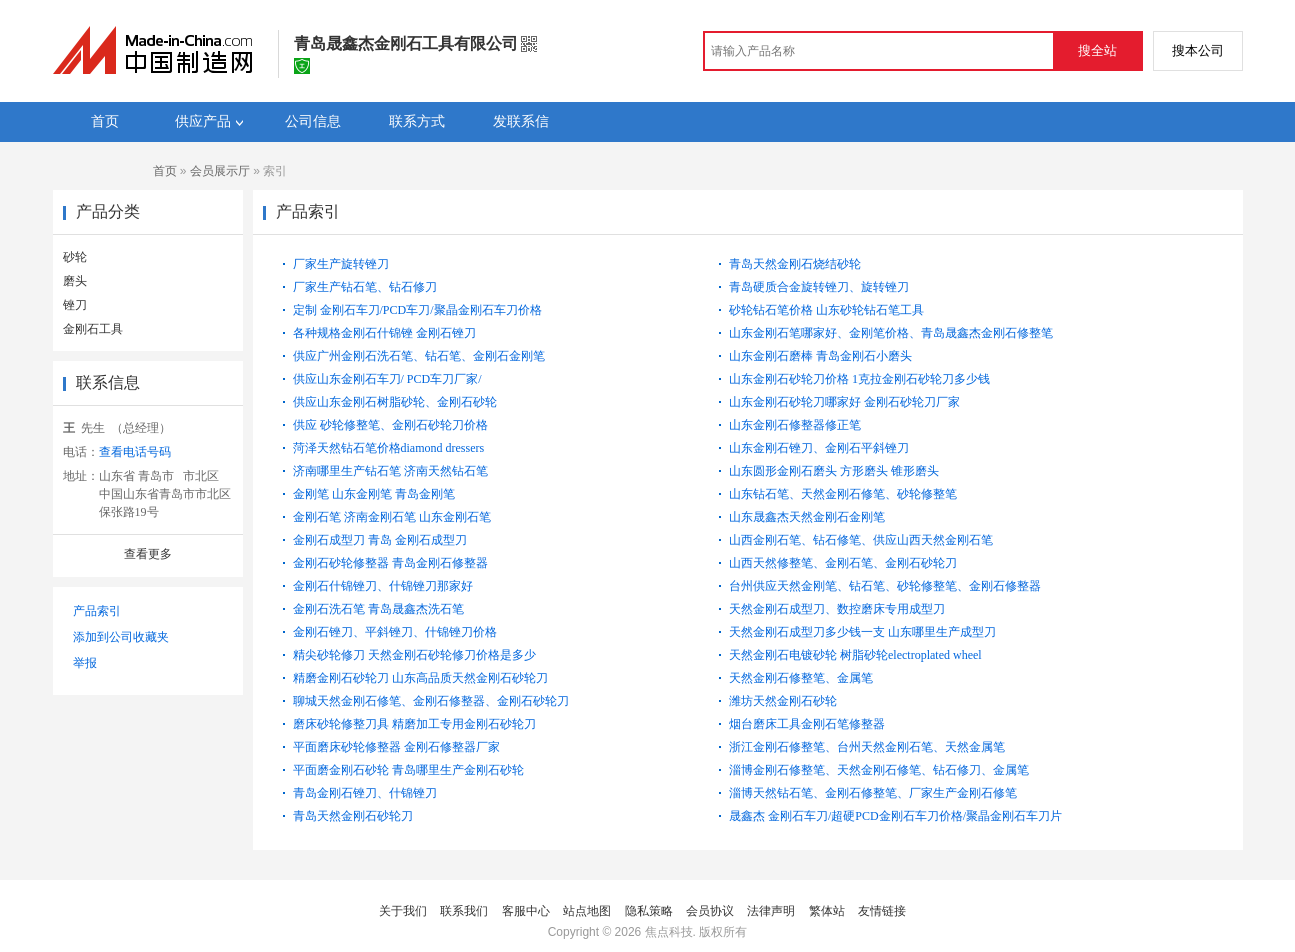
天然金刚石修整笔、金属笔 (801, 678)
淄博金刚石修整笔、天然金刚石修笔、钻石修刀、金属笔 (879, 770)
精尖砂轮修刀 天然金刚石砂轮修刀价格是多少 (414, 655)
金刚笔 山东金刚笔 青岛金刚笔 (374, 494)
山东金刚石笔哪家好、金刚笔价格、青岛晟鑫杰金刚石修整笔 (891, 333)
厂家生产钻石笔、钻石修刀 (365, 287)
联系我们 (464, 911)
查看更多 (148, 554)
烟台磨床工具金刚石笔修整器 (807, 724)
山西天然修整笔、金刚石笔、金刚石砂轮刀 (843, 563)
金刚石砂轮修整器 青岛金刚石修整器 (390, 563)
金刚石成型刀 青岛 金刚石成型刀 (380, 540)
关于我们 (403, 911)
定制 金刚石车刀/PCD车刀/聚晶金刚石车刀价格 (417, 310)
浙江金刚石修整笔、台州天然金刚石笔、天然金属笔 (867, 747)
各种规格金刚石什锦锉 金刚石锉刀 (384, 333)
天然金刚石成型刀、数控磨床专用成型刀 (837, 609)
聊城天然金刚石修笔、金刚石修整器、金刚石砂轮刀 (431, 701)
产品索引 (97, 611)
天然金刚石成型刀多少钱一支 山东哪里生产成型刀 (862, 632)
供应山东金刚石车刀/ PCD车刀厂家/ (387, 379)
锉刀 (75, 305)
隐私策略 (649, 911)
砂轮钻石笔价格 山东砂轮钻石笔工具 (826, 310)
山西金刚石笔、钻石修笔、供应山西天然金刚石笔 (861, 540)
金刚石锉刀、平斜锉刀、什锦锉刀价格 (395, 632)
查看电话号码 (135, 452)
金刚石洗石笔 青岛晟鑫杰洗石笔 (378, 609)
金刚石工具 (93, 329)
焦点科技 (669, 932)
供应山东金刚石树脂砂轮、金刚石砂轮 (395, 402)
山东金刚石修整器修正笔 (795, 425)
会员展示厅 (220, 171)
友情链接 (882, 911)
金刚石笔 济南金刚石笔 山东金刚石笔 (392, 517)
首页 (165, 171)
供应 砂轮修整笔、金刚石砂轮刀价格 (390, 425)
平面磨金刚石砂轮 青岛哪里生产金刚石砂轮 (408, 770)
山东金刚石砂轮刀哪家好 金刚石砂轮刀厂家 (844, 402)
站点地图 (587, 911)
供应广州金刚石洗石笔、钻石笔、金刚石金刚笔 (419, 356)
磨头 (75, 281)
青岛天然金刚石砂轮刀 (353, 816)
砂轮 (75, 257)
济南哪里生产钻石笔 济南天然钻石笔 (390, 471)
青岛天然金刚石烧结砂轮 (795, 264)
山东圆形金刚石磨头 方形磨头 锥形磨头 (834, 471)
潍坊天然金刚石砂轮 (783, 701)
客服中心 (526, 911)
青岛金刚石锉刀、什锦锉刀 (365, 793)
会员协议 (710, 911)
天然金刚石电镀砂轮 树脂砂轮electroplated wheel (855, 655)
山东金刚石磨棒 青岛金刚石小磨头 (820, 356)
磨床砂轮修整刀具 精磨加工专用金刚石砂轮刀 (414, 724)
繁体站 (827, 911)
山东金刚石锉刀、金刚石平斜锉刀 (819, 448)
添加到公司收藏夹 (121, 637)
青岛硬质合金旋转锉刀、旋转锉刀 (819, 287)
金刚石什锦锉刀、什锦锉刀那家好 (383, 586)
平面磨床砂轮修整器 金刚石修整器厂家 (396, 747)
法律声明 (771, 911)
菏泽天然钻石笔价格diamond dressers (389, 448)
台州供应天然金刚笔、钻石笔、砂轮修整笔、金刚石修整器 (885, 586)
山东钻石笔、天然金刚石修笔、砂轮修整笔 (843, 494)
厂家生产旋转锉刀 (341, 264)
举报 (85, 663)
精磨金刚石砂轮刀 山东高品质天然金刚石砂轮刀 (420, 678)
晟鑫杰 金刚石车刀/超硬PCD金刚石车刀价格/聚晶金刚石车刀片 (895, 816)
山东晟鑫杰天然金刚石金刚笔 (807, 517)
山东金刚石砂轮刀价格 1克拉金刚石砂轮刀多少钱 (859, 379)
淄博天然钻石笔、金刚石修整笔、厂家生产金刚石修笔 (873, 793)
